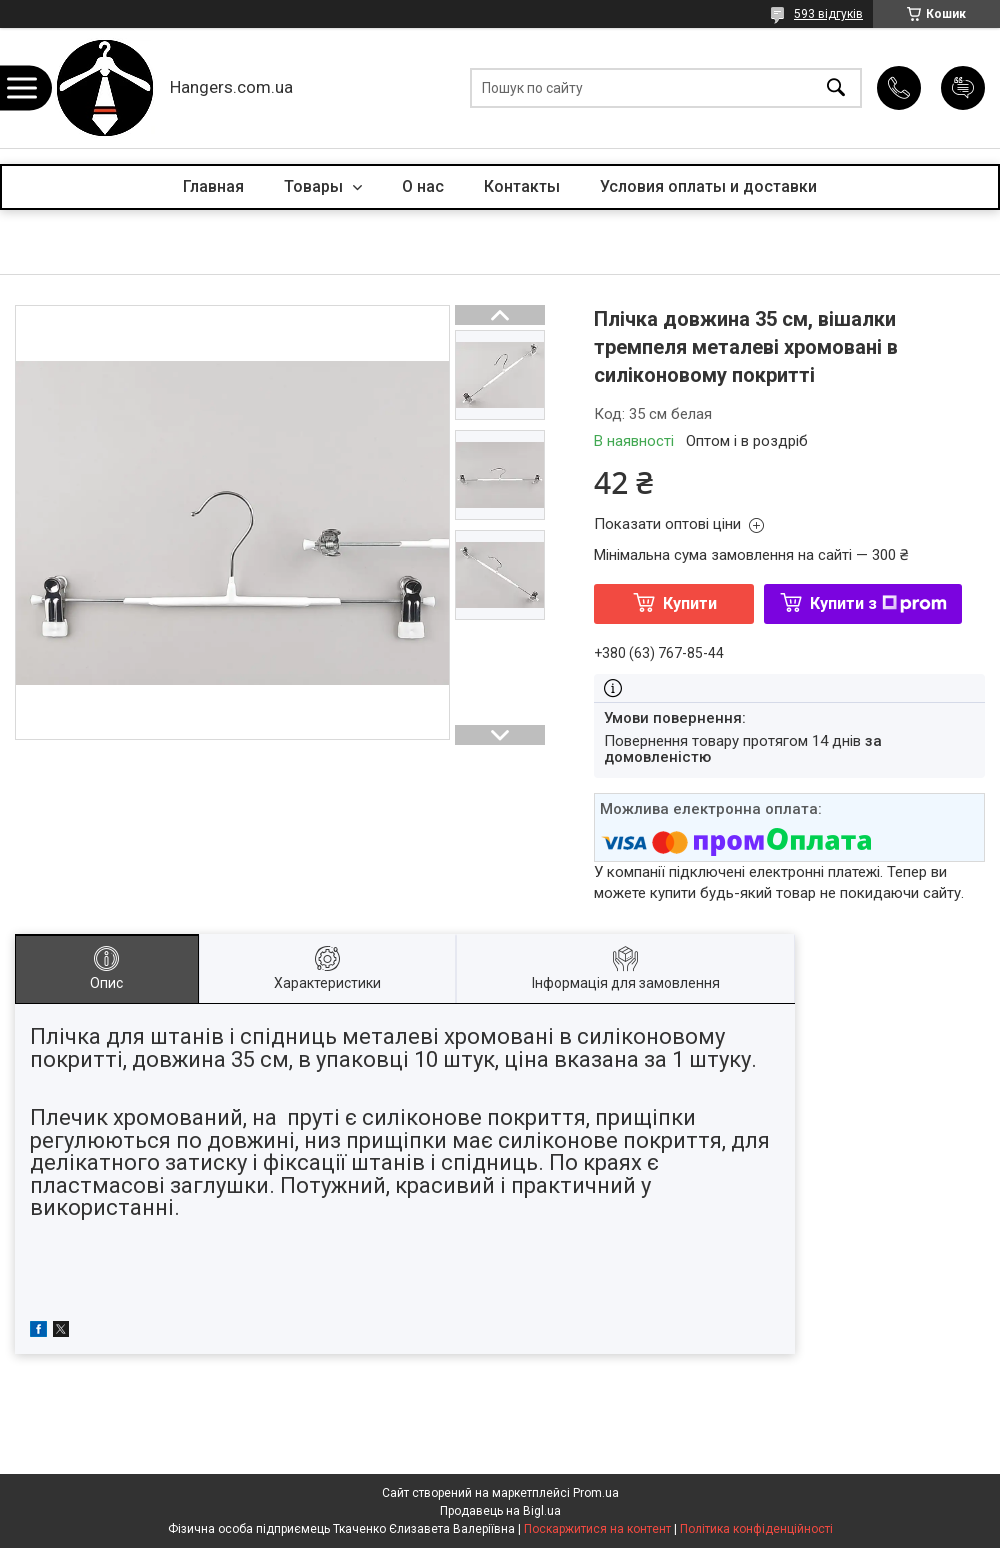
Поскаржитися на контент (597, 1529)
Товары (315, 186)
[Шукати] (836, 88)
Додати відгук (963, 88)
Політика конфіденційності (756, 1529)
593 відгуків (828, 14)
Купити (690, 603)
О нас (423, 186)
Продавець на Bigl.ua (500, 1511)
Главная (213, 186)
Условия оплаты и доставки (708, 186)
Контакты (522, 186)
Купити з (878, 603)
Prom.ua (596, 1493)
